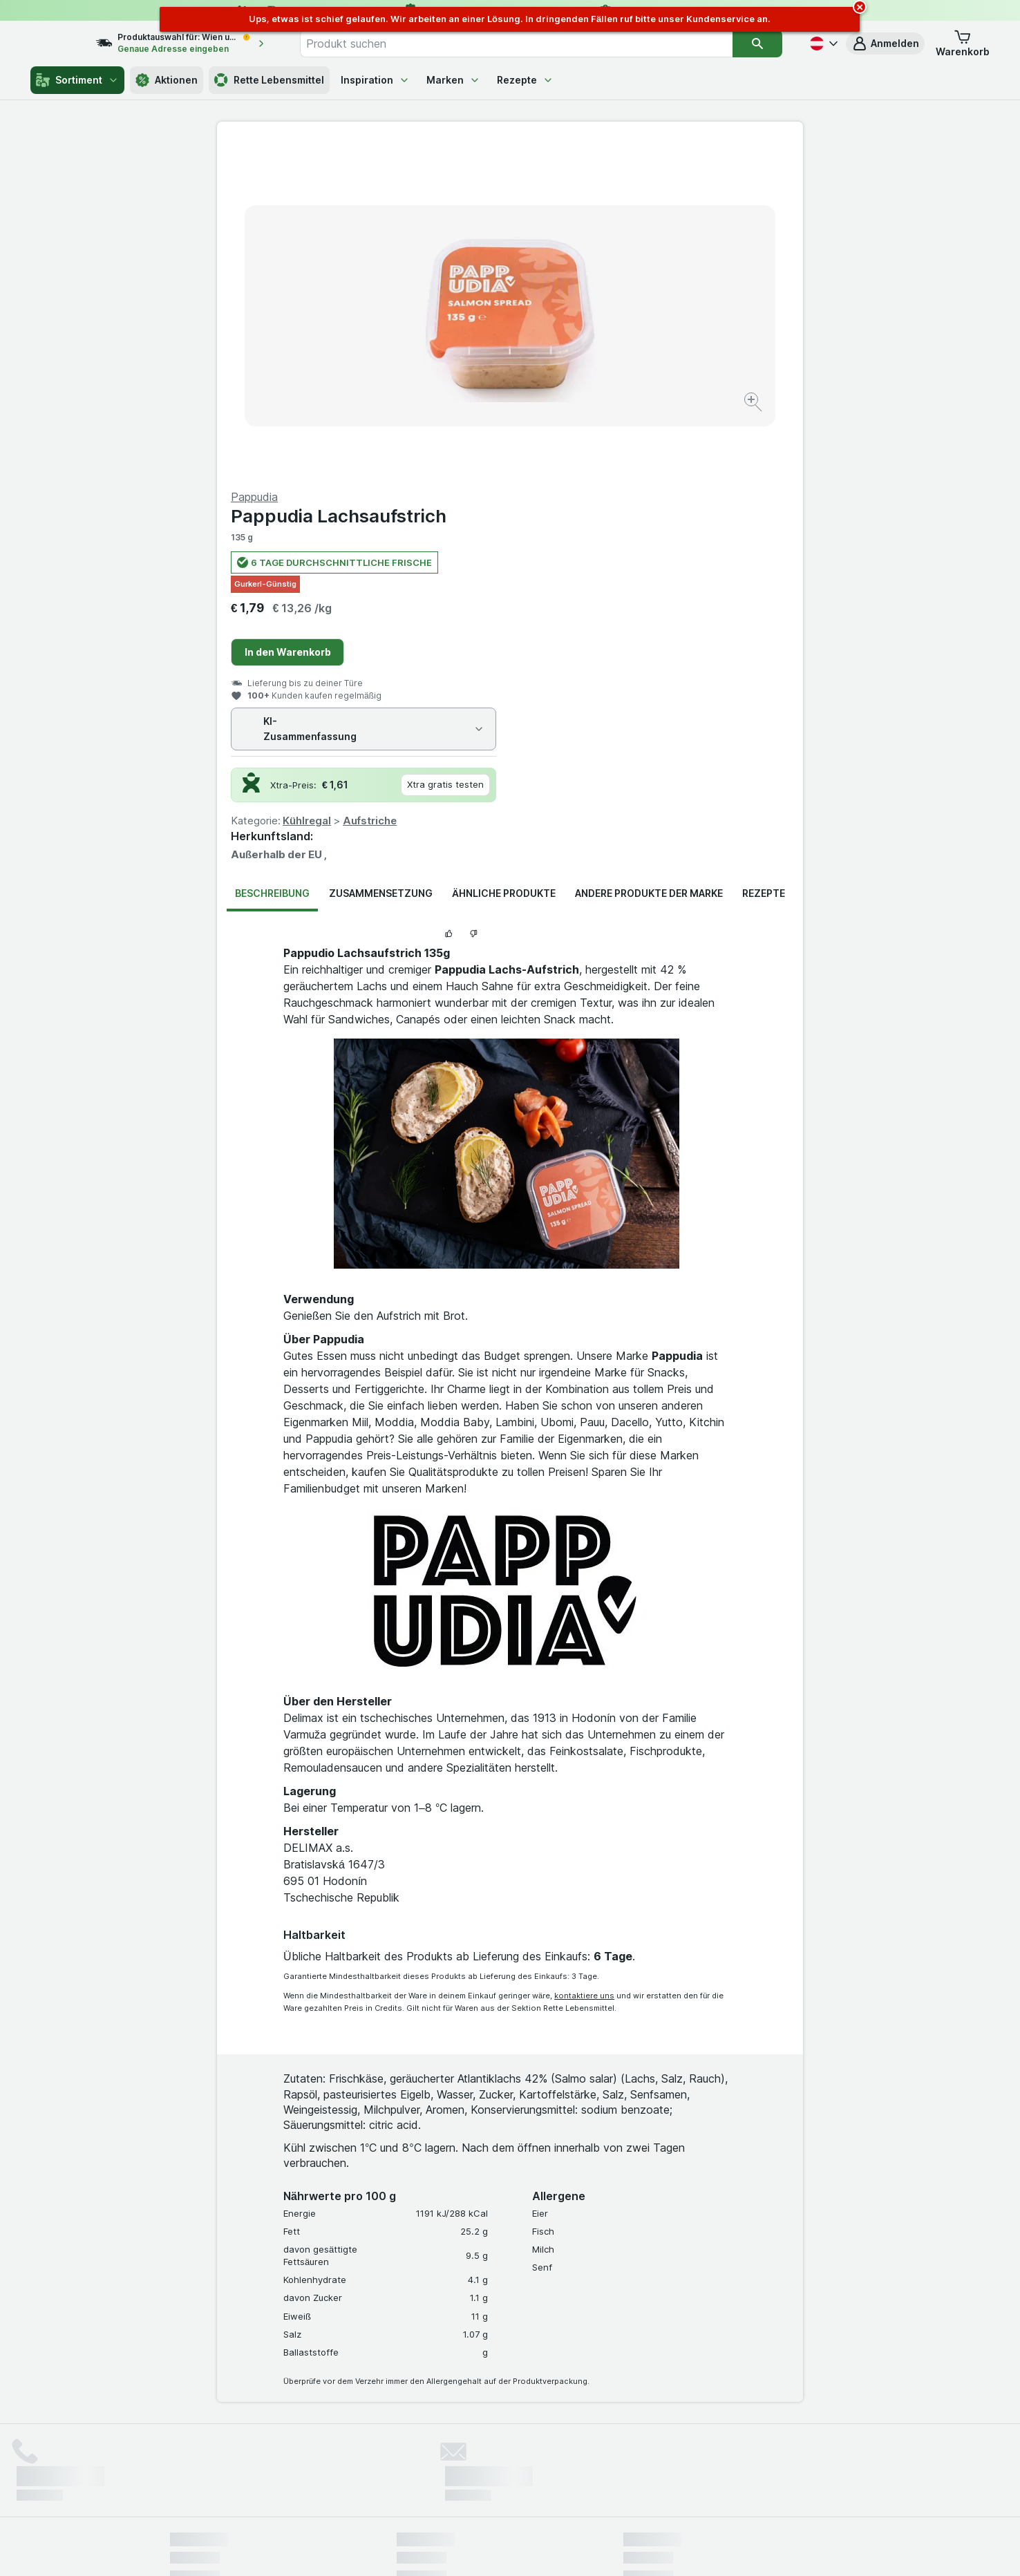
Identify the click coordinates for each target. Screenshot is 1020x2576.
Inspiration (375, 80)
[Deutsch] (822, 43)
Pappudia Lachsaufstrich (631, 183)
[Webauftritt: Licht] (502, 2548)
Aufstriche (663, 488)
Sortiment (77, 80)
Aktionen (166, 80)
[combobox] (531, 43)
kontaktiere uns (584, 1663)
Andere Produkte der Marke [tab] (649, 561)
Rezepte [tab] (763, 561)
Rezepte (525, 80)
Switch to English (536, 2491)
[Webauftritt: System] (440, 2548)
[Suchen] (757, 43)
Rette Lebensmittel (269, 80)
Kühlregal (600, 488)
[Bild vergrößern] (461, 359)
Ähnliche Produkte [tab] (504, 561)
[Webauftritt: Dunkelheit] (572, 2548)
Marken (453, 80)
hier (401, 2457)
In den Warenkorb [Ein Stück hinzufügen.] (581, 319)
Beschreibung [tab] (272, 561)
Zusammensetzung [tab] (381, 561)
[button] (885, 43)
